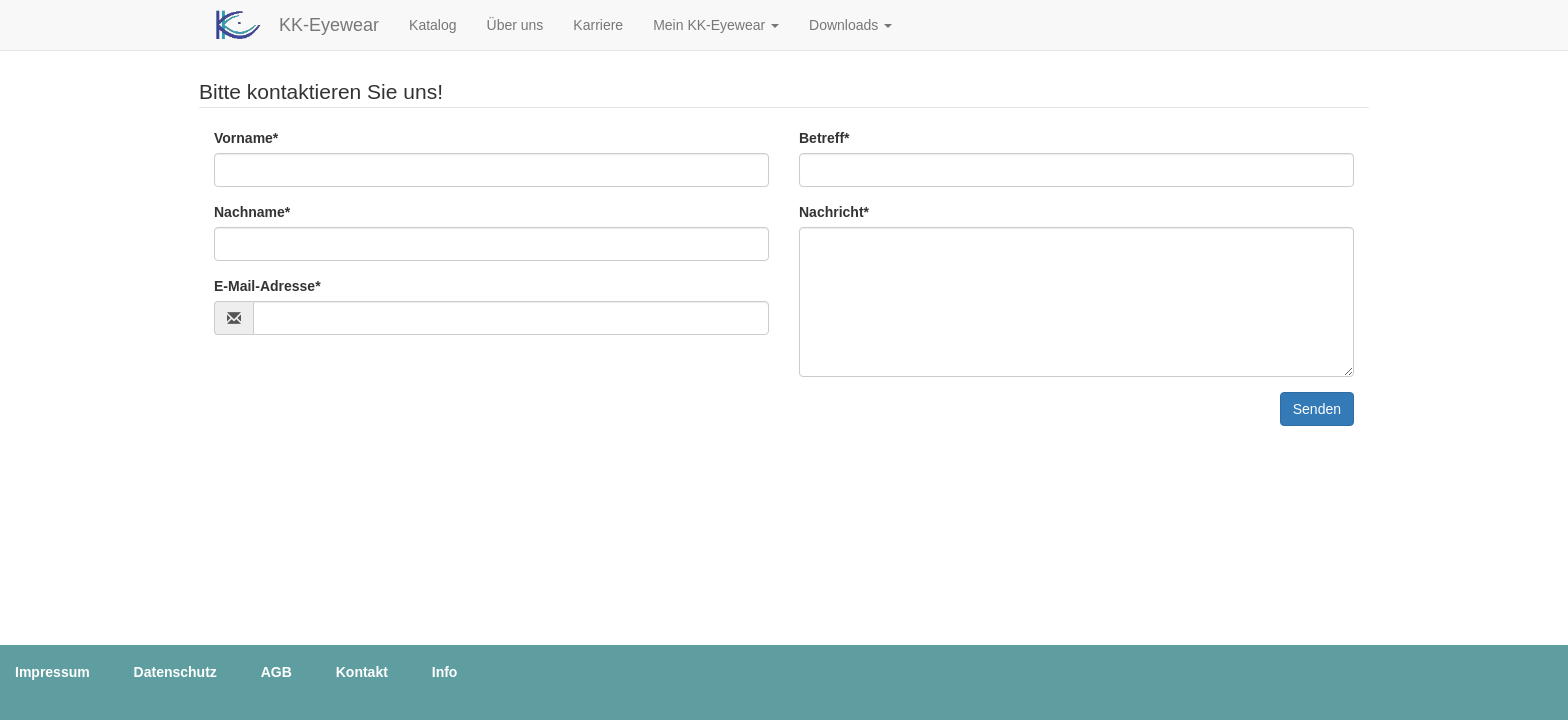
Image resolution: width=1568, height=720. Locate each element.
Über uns (515, 25)
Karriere (598, 25)
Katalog (432, 25)
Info (445, 672)
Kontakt (362, 672)
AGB (276, 672)
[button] (716, 25)
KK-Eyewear (329, 25)
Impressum (52, 672)
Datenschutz (175, 672)
